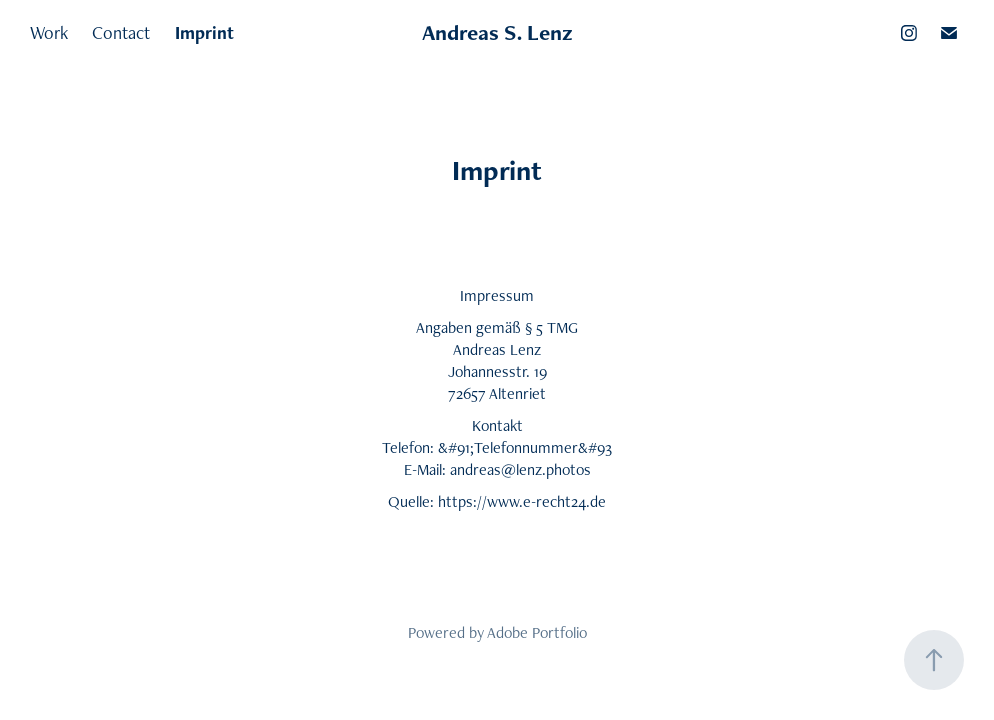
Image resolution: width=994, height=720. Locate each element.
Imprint (204, 32)
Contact (121, 32)
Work (49, 32)
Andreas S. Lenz (497, 32)
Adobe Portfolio (537, 632)
